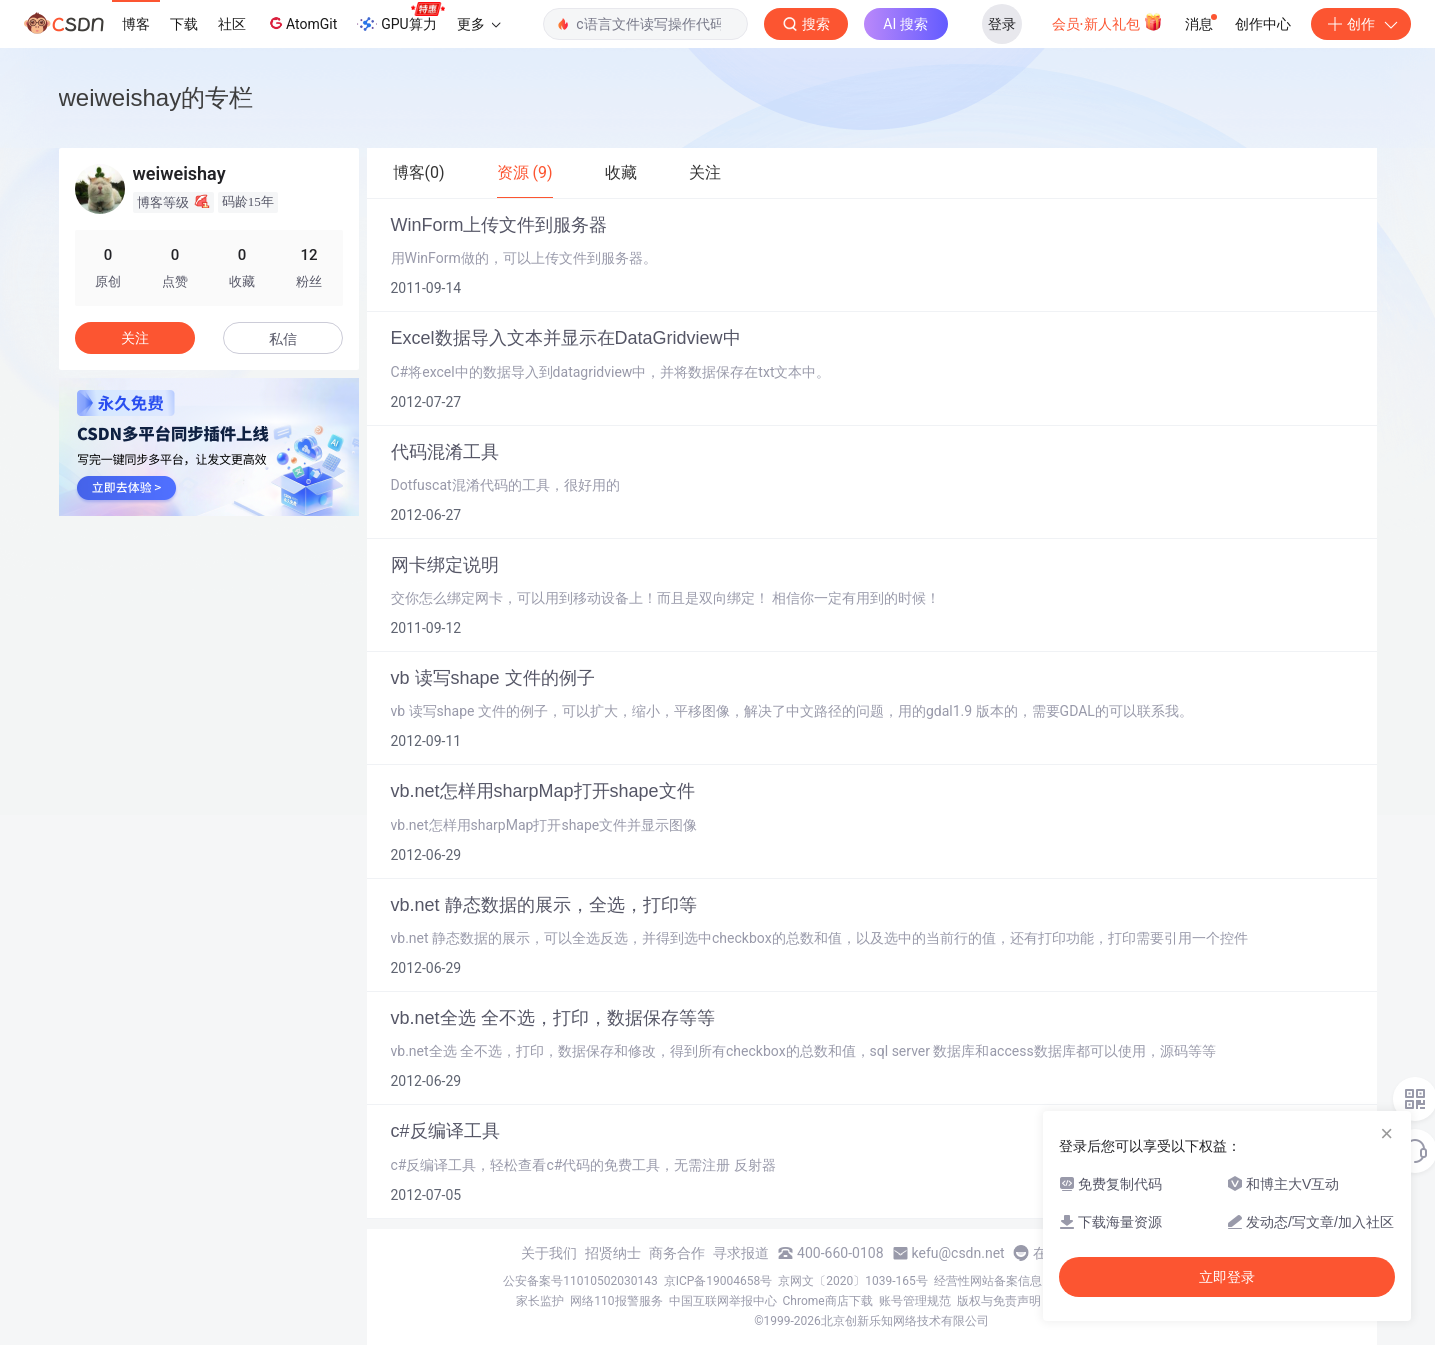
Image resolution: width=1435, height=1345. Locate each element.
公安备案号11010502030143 (580, 1281)
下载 (184, 24)
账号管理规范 (915, 1301)
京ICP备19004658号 (718, 1281)
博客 (136, 24)
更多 (479, 24)
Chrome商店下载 (828, 1301)
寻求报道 (741, 1253)
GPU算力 (400, 18)
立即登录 (1227, 1277)
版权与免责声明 (999, 1301)
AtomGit (301, 23)
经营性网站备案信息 (988, 1281)
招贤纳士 (613, 1253)
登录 (1002, 24)
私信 (283, 339)
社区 (232, 24)
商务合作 (677, 1253)
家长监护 (540, 1301)
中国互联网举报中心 (723, 1301)
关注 (135, 338)
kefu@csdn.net (958, 1253)
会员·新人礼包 (1107, 22)
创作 (1361, 24)
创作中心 (1263, 24)
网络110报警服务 (616, 1301)
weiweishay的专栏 (156, 97)
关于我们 (549, 1253)
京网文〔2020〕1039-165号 (853, 1281)
